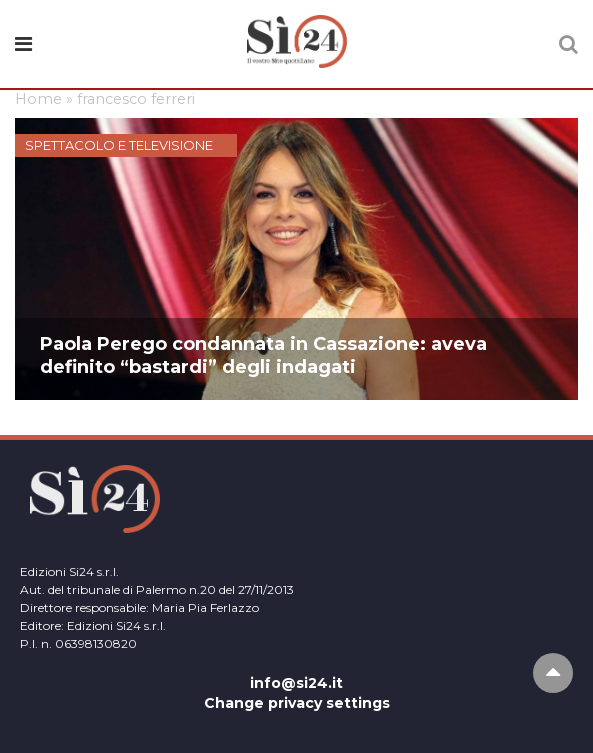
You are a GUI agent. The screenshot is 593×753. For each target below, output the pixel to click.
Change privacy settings (297, 703)
